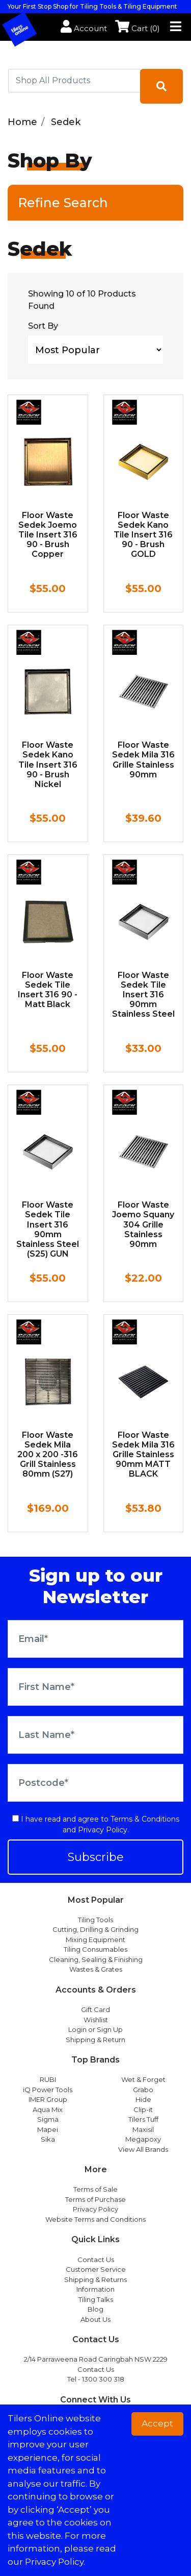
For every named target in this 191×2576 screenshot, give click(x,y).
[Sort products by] (95, 350)
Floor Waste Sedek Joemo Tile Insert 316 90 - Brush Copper (47, 534)
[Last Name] (95, 1735)
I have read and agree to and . (95, 1824)
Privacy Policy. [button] (55, 2562)
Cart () (137, 28)
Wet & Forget (143, 2079)
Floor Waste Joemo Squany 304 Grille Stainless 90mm (143, 1224)
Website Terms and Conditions (95, 2219)
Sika (48, 2139)
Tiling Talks (95, 2299)
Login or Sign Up (95, 2029)
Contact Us (95, 2259)
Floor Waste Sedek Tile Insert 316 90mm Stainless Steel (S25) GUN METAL (47, 1234)
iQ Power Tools (47, 2090)
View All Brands (143, 2149)
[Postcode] (95, 1783)
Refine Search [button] (63, 202)
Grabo (143, 2090)
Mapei (47, 2129)
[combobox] (74, 80)
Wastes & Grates (95, 1969)
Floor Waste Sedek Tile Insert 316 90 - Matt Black (47, 990)
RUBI (48, 2079)
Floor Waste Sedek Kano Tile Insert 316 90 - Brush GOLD (143, 534)
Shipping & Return (95, 2039)
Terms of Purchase (95, 2199)
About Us (95, 2319)
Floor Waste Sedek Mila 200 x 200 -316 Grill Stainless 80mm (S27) (47, 1454)
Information (95, 2289)
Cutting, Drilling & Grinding (95, 1929)
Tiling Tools (95, 1920)
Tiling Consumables (95, 1949)
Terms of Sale (95, 2189)
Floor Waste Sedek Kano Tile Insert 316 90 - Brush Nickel (47, 764)
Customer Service (96, 2269)
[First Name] (95, 1687)
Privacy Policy (102, 1829)
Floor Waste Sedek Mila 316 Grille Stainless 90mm (143, 759)
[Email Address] (95, 1639)
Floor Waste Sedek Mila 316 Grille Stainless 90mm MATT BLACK (143, 1454)
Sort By (43, 326)
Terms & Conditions (145, 1819)
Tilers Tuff (143, 2119)
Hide (143, 2099)
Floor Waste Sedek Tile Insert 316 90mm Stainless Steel (143, 994)
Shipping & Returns (95, 2279)
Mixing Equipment (95, 1939)
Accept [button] (157, 2423)
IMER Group (48, 2099)
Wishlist (96, 2020)
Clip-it (143, 2109)
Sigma (48, 2119)
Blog (95, 2309)
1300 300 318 (103, 2379)
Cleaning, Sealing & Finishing (96, 1959)
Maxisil (143, 2129)
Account (84, 28)
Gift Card (95, 2009)
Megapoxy (143, 2139)
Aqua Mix (48, 2109)
